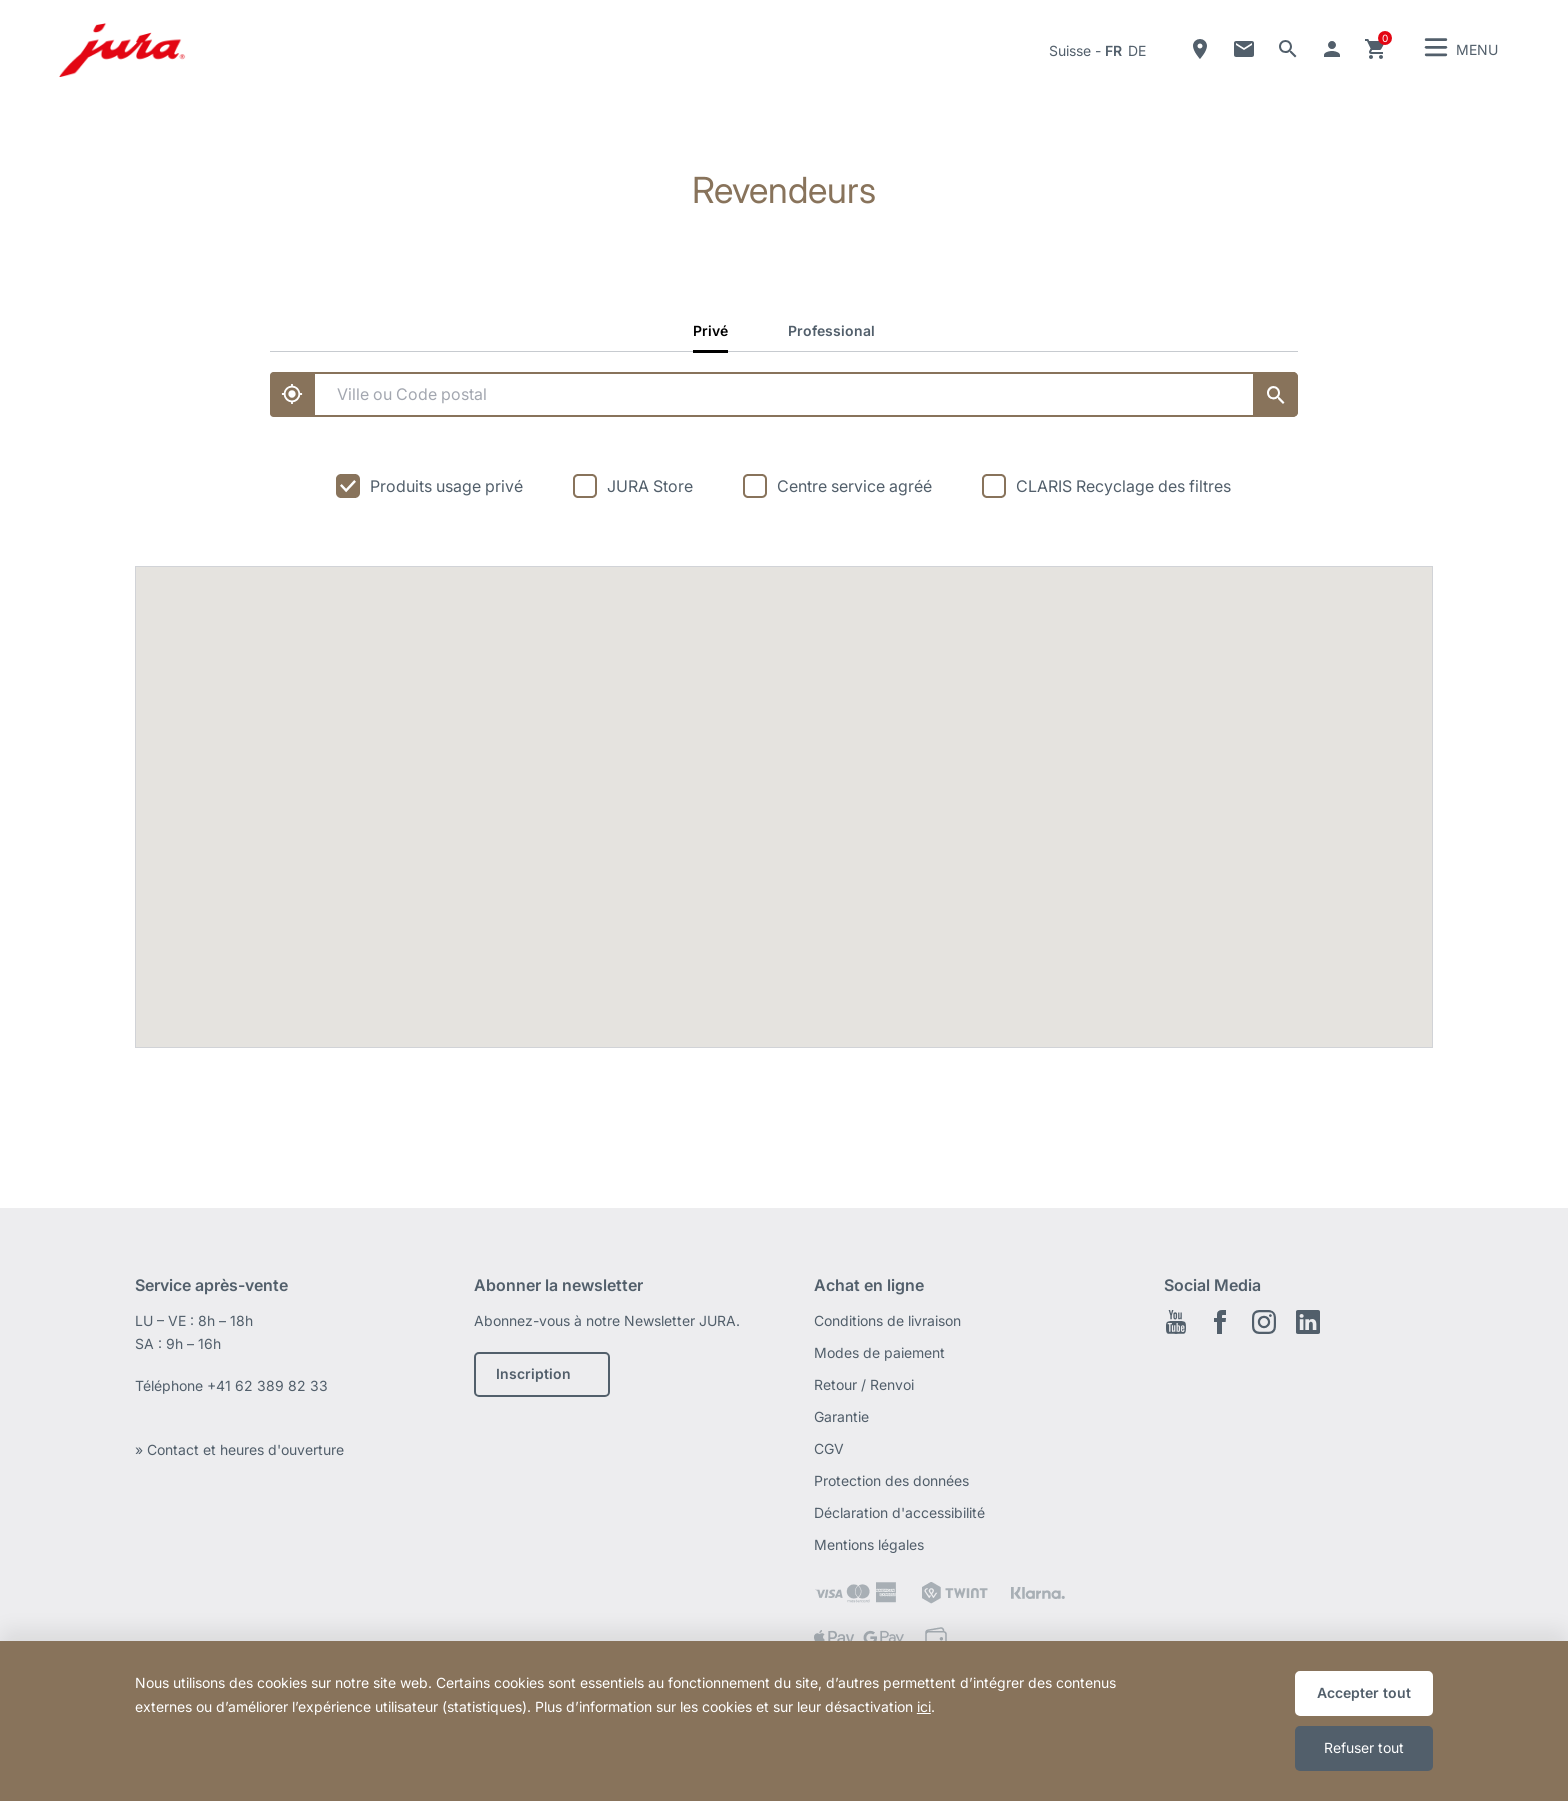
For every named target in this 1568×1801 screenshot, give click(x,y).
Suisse (1070, 50)
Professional (831, 330)
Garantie (841, 1416)
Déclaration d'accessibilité (899, 1512)
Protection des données (891, 1480)
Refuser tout (1364, 1747)
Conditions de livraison (887, 1320)
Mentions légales (869, 1544)
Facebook (1220, 1322)
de (1137, 50)
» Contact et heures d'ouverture (239, 1449)
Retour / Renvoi (864, 1384)
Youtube (1176, 1322)
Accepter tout (1364, 1692)
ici (924, 1706)
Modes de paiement (879, 1352)
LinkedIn (1308, 1322)
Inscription (533, 1373)
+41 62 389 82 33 (267, 1385)
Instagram (1264, 1322)
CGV (829, 1448)
